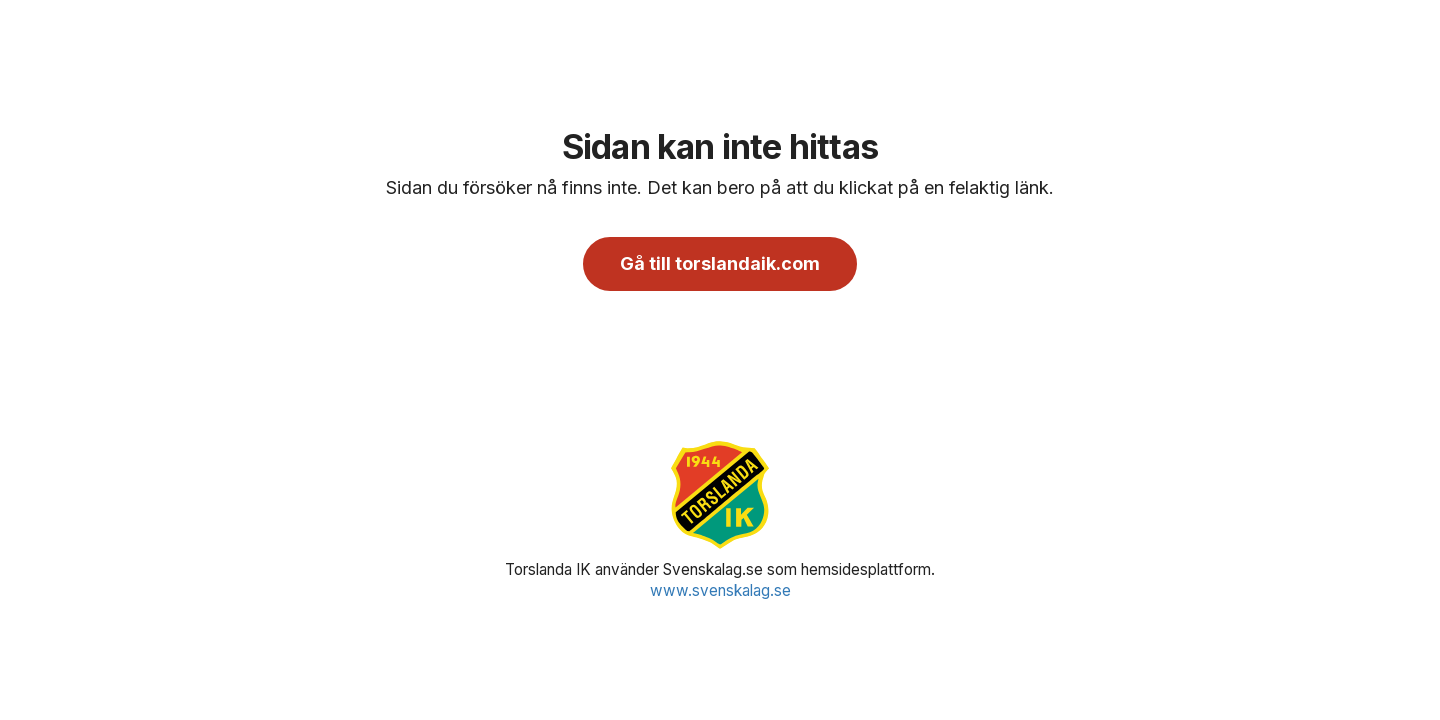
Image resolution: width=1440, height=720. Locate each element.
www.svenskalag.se (720, 590)
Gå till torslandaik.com (720, 263)
